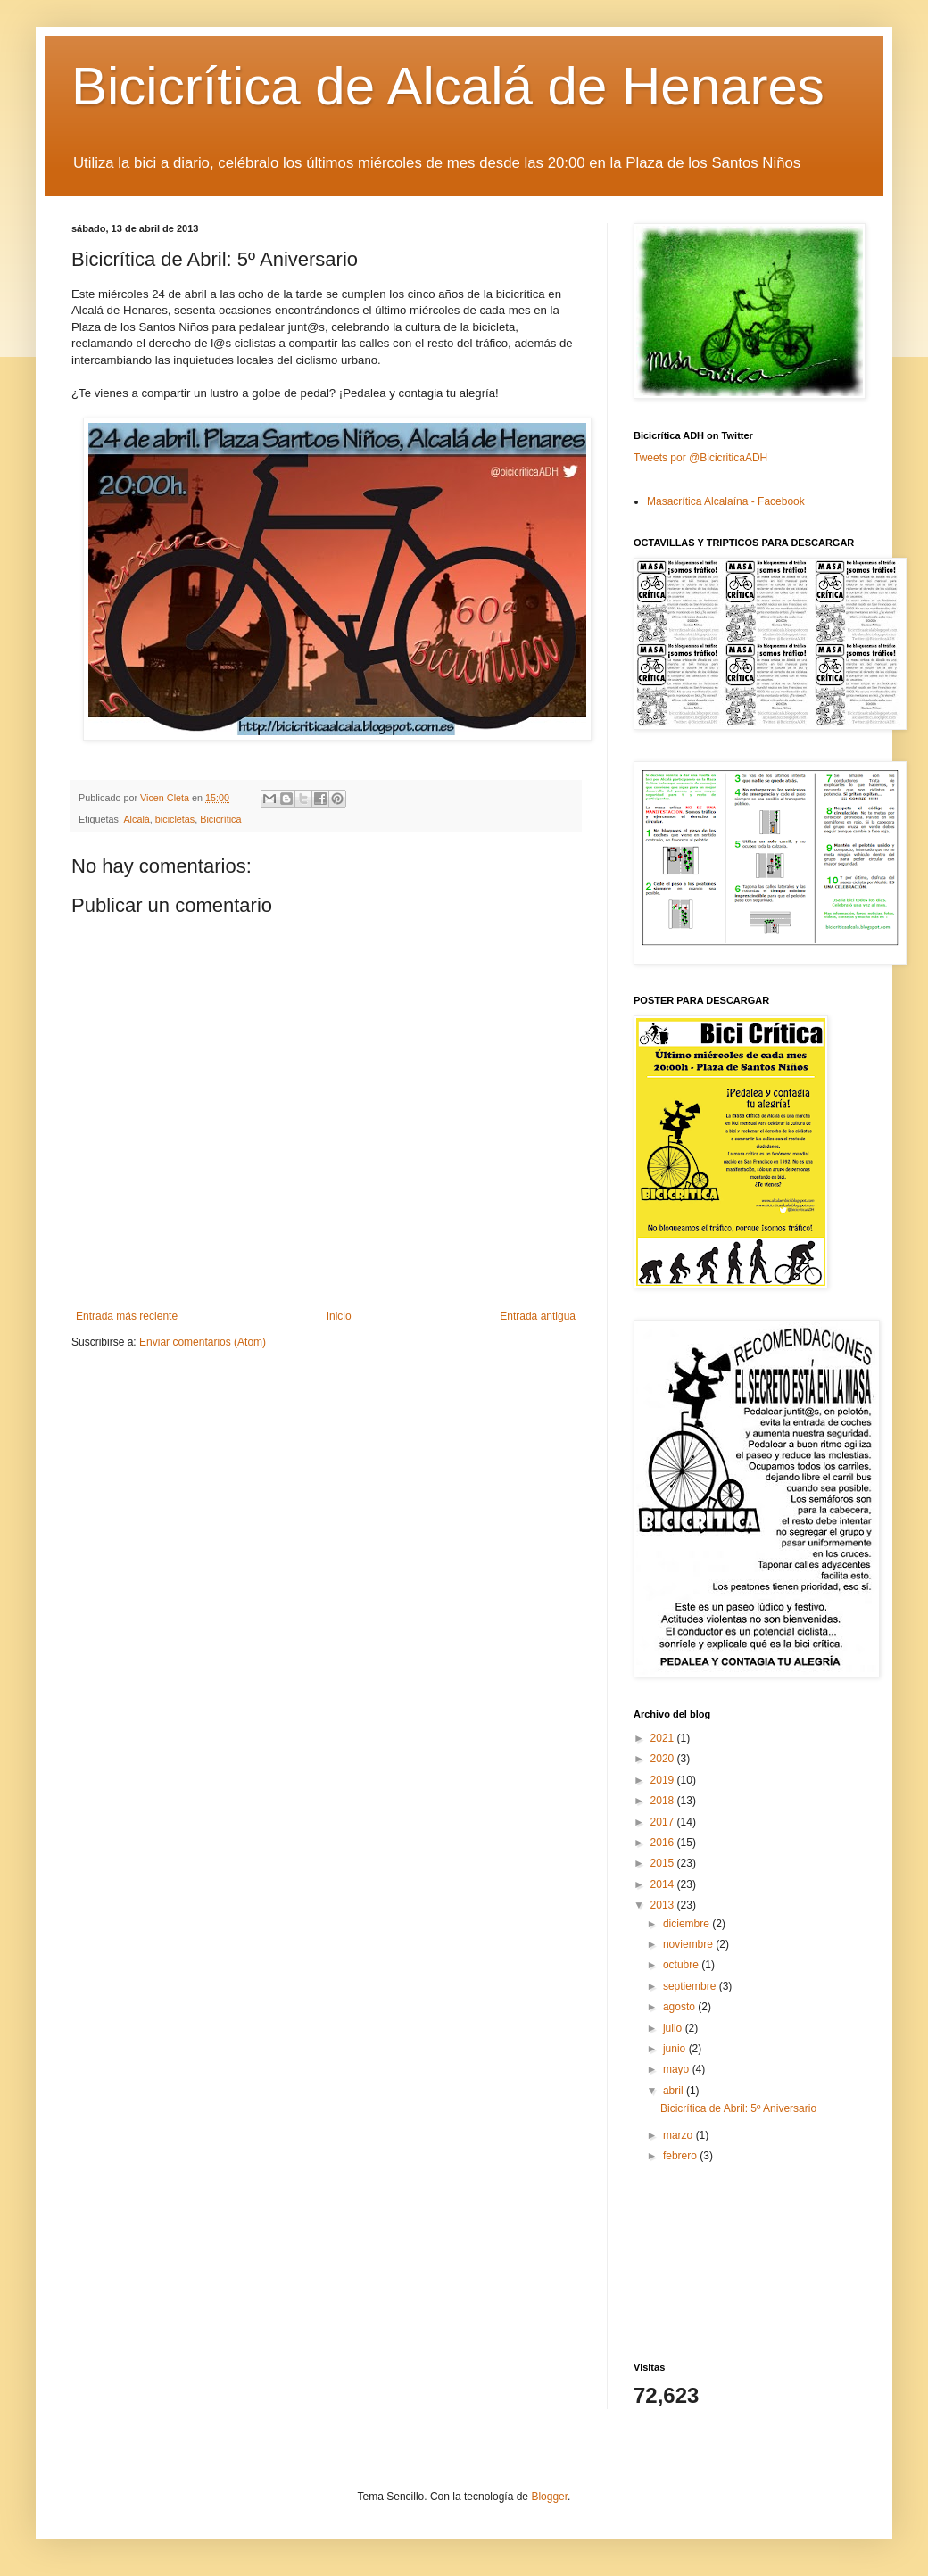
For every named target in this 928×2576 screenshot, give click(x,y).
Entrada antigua (538, 1316)
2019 (663, 1780)
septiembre (691, 1986)
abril (674, 2090)
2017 (663, 1822)
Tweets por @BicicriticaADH (700, 457)
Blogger (549, 2496)
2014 (663, 1884)
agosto (680, 2006)
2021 (663, 1738)
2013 (663, 1905)
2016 (663, 1842)
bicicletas (175, 819)
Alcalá (136, 819)
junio (676, 2048)
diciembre (687, 1924)
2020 (663, 1758)
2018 (663, 1800)
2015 (663, 1863)
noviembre (689, 1944)
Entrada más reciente (127, 1316)
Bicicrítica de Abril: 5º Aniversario (738, 2108)
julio (674, 2028)
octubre (682, 1965)
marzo (679, 2135)
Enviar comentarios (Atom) (202, 1342)
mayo (677, 2069)
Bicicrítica (220, 819)
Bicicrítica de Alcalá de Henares (447, 86)
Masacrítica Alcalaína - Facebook (726, 501)
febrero (681, 2155)
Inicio (339, 1316)
